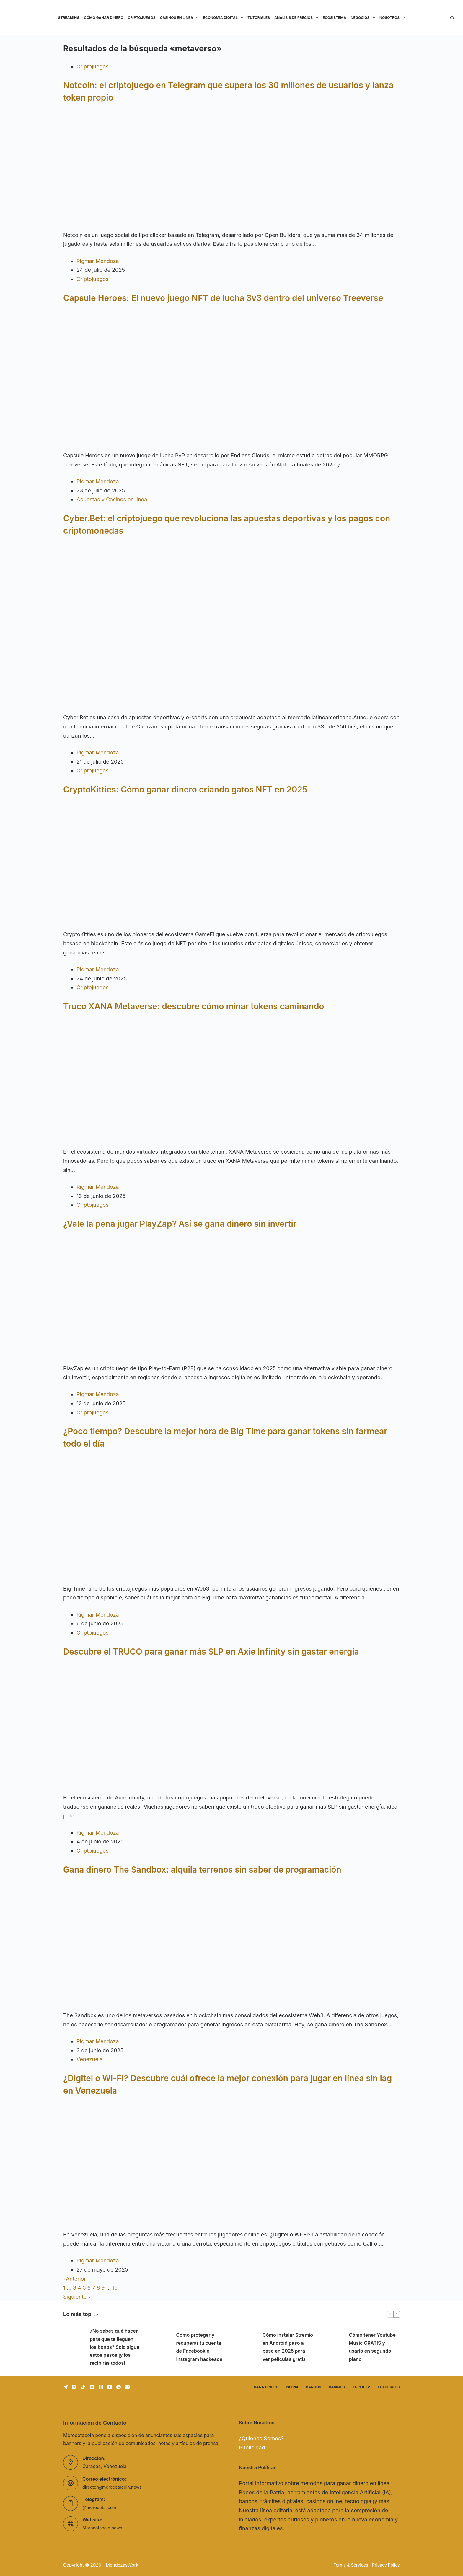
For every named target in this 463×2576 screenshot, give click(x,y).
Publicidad (252, 2447)
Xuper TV (361, 2387)
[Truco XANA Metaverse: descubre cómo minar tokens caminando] (231, 1082)
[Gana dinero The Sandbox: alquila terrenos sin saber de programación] (231, 1946)
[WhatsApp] (118, 2387)
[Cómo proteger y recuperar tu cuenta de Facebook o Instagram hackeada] (160, 2347)
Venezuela (89, 2059)
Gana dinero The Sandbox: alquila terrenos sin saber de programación (202, 1870)
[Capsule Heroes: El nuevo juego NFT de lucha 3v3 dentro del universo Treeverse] (231, 380)
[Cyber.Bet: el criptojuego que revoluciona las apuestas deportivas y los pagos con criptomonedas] (231, 627)
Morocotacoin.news (104, 2528)
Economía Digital (224, 17)
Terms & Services (348, 2565)
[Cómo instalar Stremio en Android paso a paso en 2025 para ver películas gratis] (246, 2347)
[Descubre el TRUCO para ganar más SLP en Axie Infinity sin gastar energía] (231, 1728)
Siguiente (77, 2297)
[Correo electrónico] (127, 2387)
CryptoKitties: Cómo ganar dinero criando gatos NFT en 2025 (185, 790)
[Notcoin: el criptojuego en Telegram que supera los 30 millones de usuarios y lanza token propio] (231, 170)
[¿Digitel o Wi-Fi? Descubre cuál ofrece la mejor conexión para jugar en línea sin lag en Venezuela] (231, 2166)
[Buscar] (452, 18)
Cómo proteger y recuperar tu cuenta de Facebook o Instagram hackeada (199, 2347)
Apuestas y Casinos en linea (111, 499)
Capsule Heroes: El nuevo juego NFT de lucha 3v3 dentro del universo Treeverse (223, 298)
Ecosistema (334, 17)
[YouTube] (109, 2387)
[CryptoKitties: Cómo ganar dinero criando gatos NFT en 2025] (231, 865)
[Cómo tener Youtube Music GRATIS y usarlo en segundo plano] (332, 2347)
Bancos (313, 2387)
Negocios (363, 17)
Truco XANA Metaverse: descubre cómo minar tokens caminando (193, 1006)
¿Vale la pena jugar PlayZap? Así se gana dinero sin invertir (179, 1224)
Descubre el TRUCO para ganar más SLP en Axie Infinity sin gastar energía (211, 1652)
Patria (292, 2387)
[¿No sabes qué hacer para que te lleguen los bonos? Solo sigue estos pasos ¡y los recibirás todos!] (73, 2347)
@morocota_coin (101, 2507)
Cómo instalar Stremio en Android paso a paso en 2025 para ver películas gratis (288, 2347)
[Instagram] (92, 2387)
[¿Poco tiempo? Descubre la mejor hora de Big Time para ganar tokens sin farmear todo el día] (231, 1519)
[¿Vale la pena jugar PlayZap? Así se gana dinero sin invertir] (231, 1299)
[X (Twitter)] (74, 2387)
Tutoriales (258, 17)
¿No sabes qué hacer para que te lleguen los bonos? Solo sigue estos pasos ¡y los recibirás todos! (114, 2347)
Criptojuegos (142, 17)
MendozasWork (122, 2565)
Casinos (337, 2387)
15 (115, 2287)
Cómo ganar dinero (103, 17)
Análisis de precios (297, 17)
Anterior (74, 2279)
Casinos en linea (180, 17)
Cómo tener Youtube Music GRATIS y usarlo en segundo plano (372, 2347)
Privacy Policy (385, 2565)
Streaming (69, 17)
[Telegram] (65, 2387)
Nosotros (393, 17)
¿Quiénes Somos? (261, 2438)
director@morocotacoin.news (115, 2487)
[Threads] (101, 2387)
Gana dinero (266, 2387)
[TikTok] (83, 2387)
